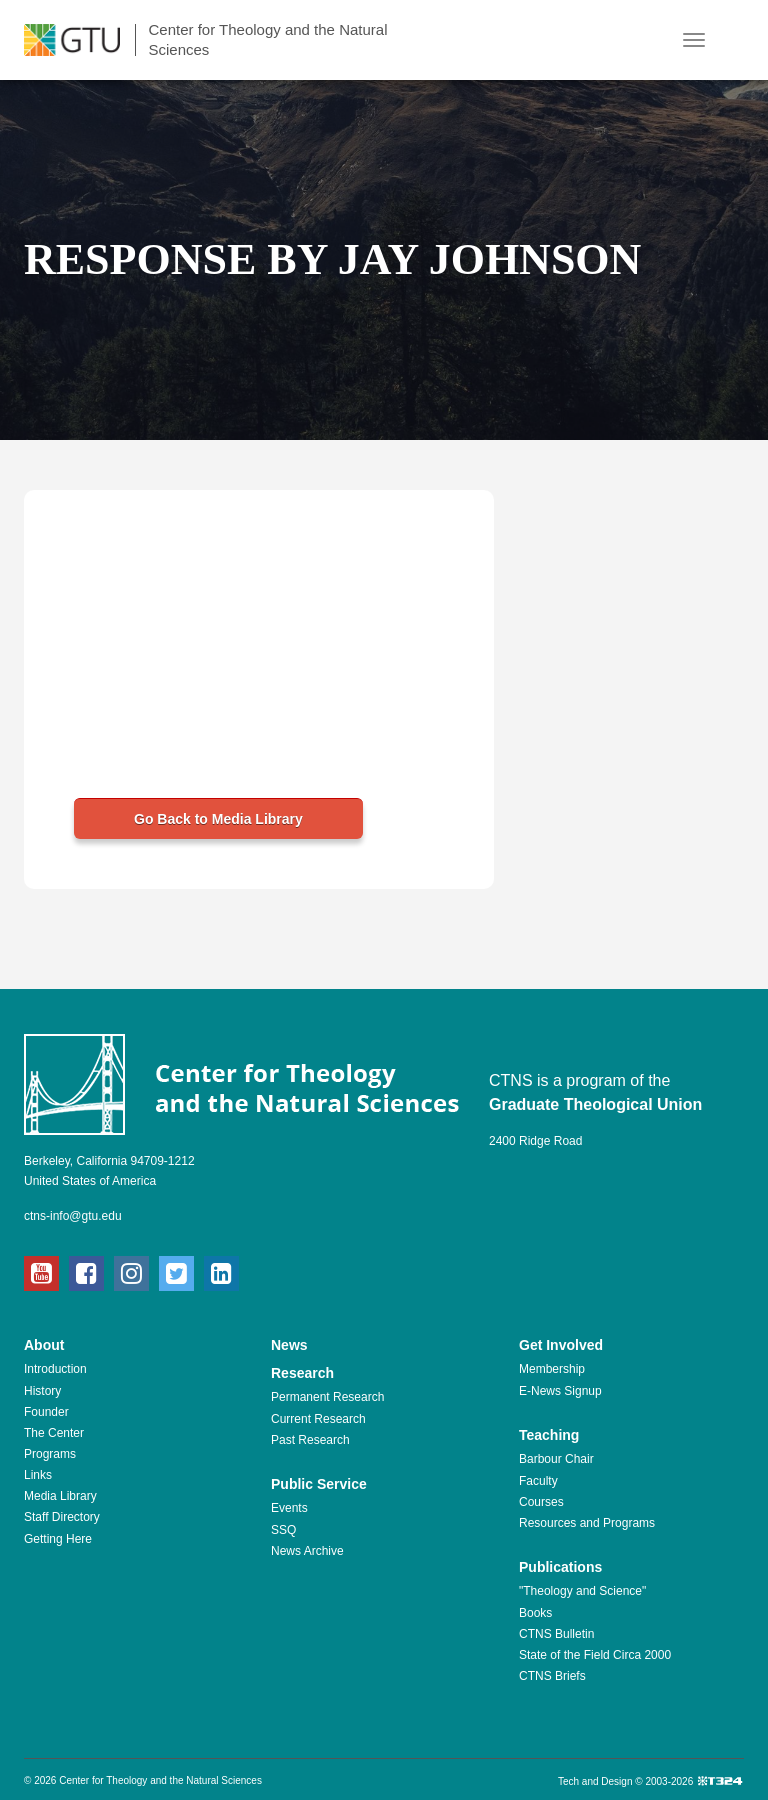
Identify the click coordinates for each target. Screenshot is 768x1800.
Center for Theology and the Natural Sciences (267, 39)
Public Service (319, 1484)
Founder (46, 1412)
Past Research (310, 1440)
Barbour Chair (556, 1459)
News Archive (307, 1551)
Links (38, 1475)
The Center (54, 1433)
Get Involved (561, 1345)
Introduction (55, 1369)
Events (289, 1508)
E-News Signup (560, 1391)
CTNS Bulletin (556, 1634)
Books (535, 1613)
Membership (552, 1369)
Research (302, 1373)
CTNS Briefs (552, 1676)
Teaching (549, 1435)
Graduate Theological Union (595, 1104)
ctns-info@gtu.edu (73, 1216)
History (42, 1391)
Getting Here (58, 1539)
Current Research (318, 1419)
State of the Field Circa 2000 (595, 1655)
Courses (541, 1502)
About (44, 1345)
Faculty (538, 1481)
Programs (50, 1454)
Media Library (60, 1496)
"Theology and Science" (582, 1591)
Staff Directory (62, 1517)
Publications (560, 1567)
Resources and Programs (587, 1523)
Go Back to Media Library (218, 819)
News (289, 1345)
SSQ (283, 1530)
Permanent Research (327, 1397)
